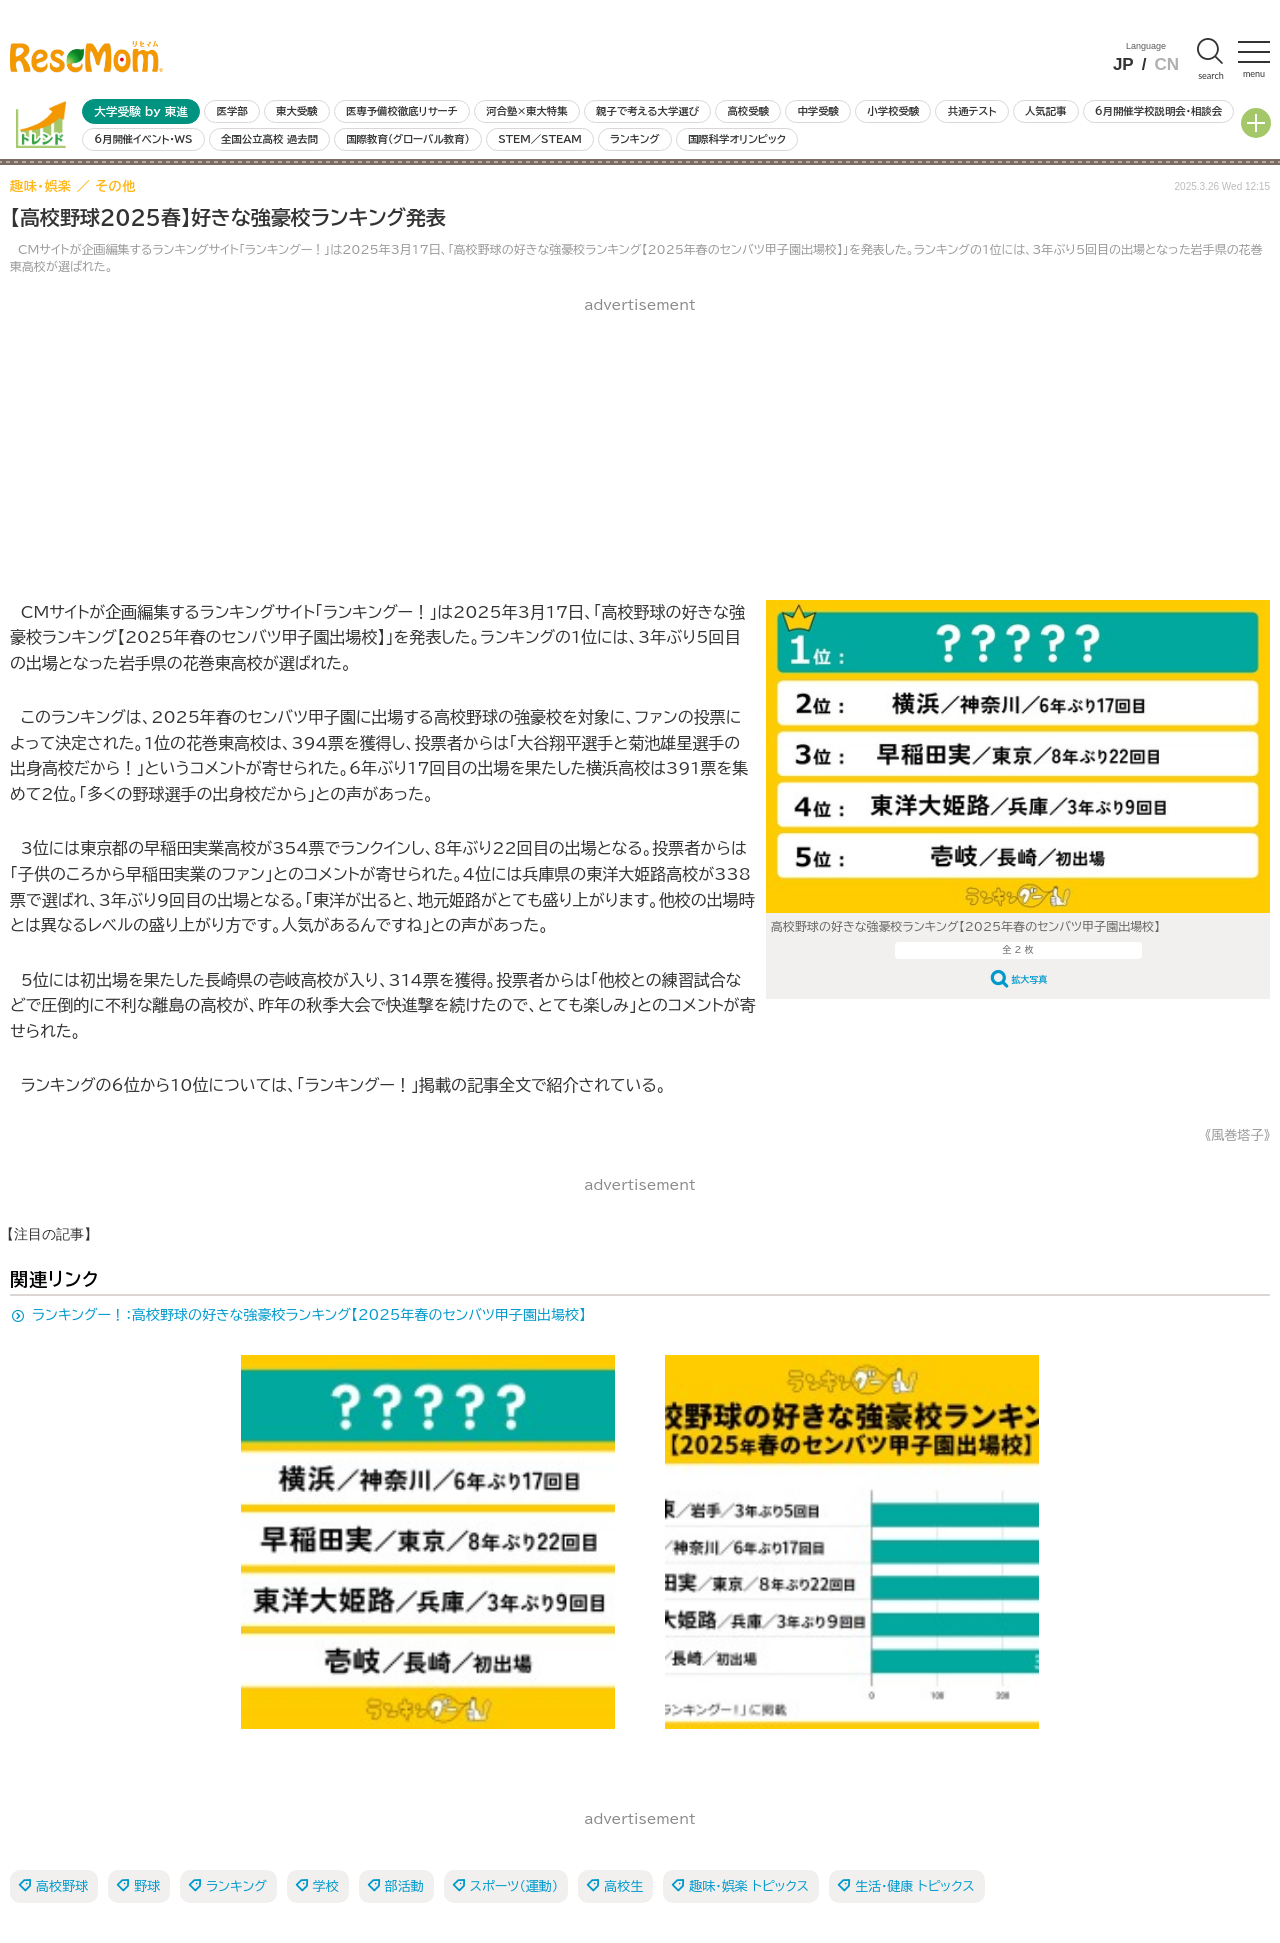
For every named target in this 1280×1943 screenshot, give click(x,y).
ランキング (634, 139)
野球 (147, 1886)
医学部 (232, 111)
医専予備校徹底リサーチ (402, 111)
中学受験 (818, 111)
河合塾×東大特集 (526, 111)
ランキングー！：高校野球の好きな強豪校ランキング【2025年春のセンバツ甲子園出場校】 (309, 1315)
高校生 (623, 1886)
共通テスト (972, 111)
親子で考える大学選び (647, 111)
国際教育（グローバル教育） (407, 139)
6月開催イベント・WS (143, 139)
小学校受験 (893, 111)
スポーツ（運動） (514, 1886)
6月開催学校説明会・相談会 (1158, 111)
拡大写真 (1030, 979)
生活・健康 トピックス (915, 1886)
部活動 (404, 1886)
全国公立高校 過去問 (269, 139)
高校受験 (748, 111)
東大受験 (297, 111)
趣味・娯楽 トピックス (749, 1886)
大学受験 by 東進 (141, 111)
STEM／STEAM (540, 139)
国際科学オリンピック (737, 139)
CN (1166, 64)
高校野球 (62, 1886)
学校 (326, 1886)
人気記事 (1046, 111)
